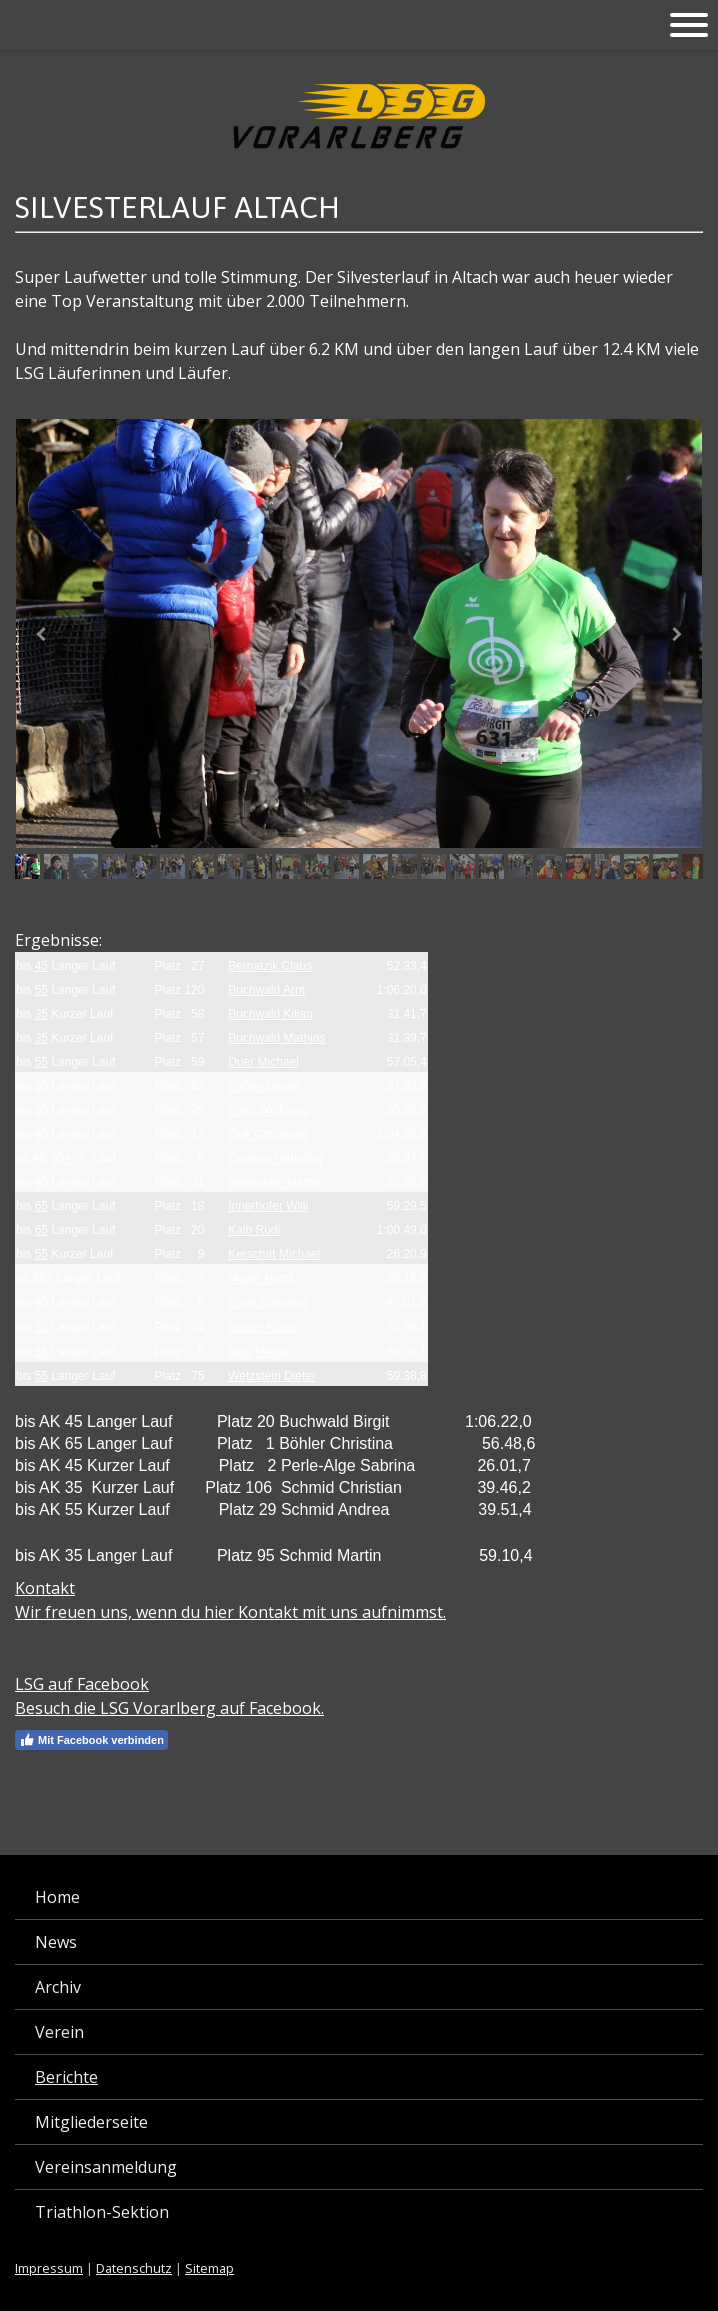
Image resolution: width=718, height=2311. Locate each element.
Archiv (58, 1987)
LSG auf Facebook (82, 1684)
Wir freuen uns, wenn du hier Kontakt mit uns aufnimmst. (230, 1612)
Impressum (49, 2268)
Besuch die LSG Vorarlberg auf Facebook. (169, 1708)
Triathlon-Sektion (102, 2212)
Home (57, 1897)
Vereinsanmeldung (106, 2167)
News (56, 1942)
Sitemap (209, 2268)
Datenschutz (134, 2268)
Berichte (66, 2077)
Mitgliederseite (91, 2122)
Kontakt (45, 1588)
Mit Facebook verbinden (91, 1740)
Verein (59, 2032)
